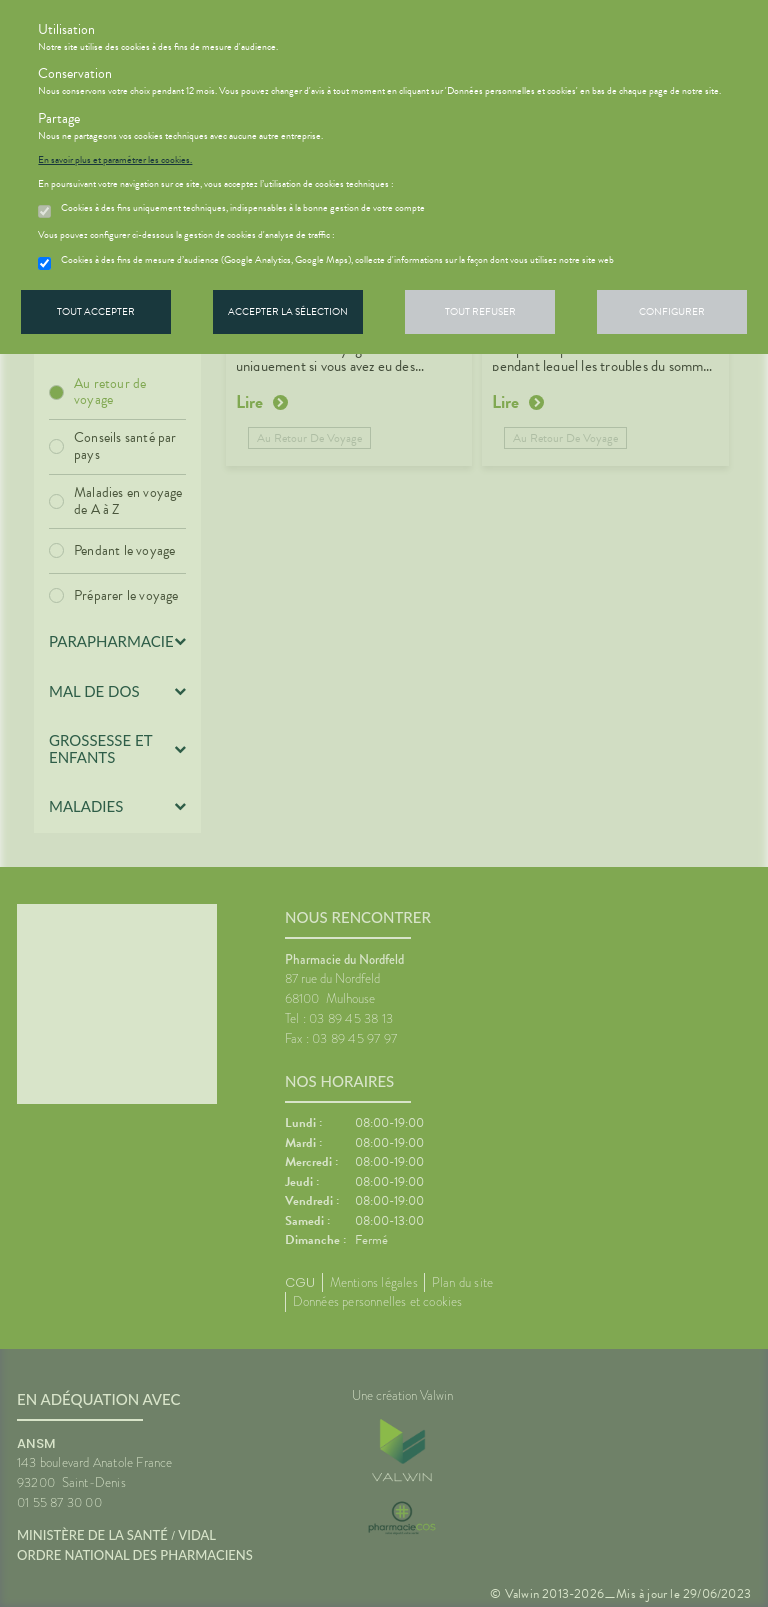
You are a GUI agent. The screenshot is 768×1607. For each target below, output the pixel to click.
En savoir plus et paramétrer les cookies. (115, 160)
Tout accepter (96, 311)
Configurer (672, 311)
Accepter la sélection (288, 311)
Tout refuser (480, 311)
